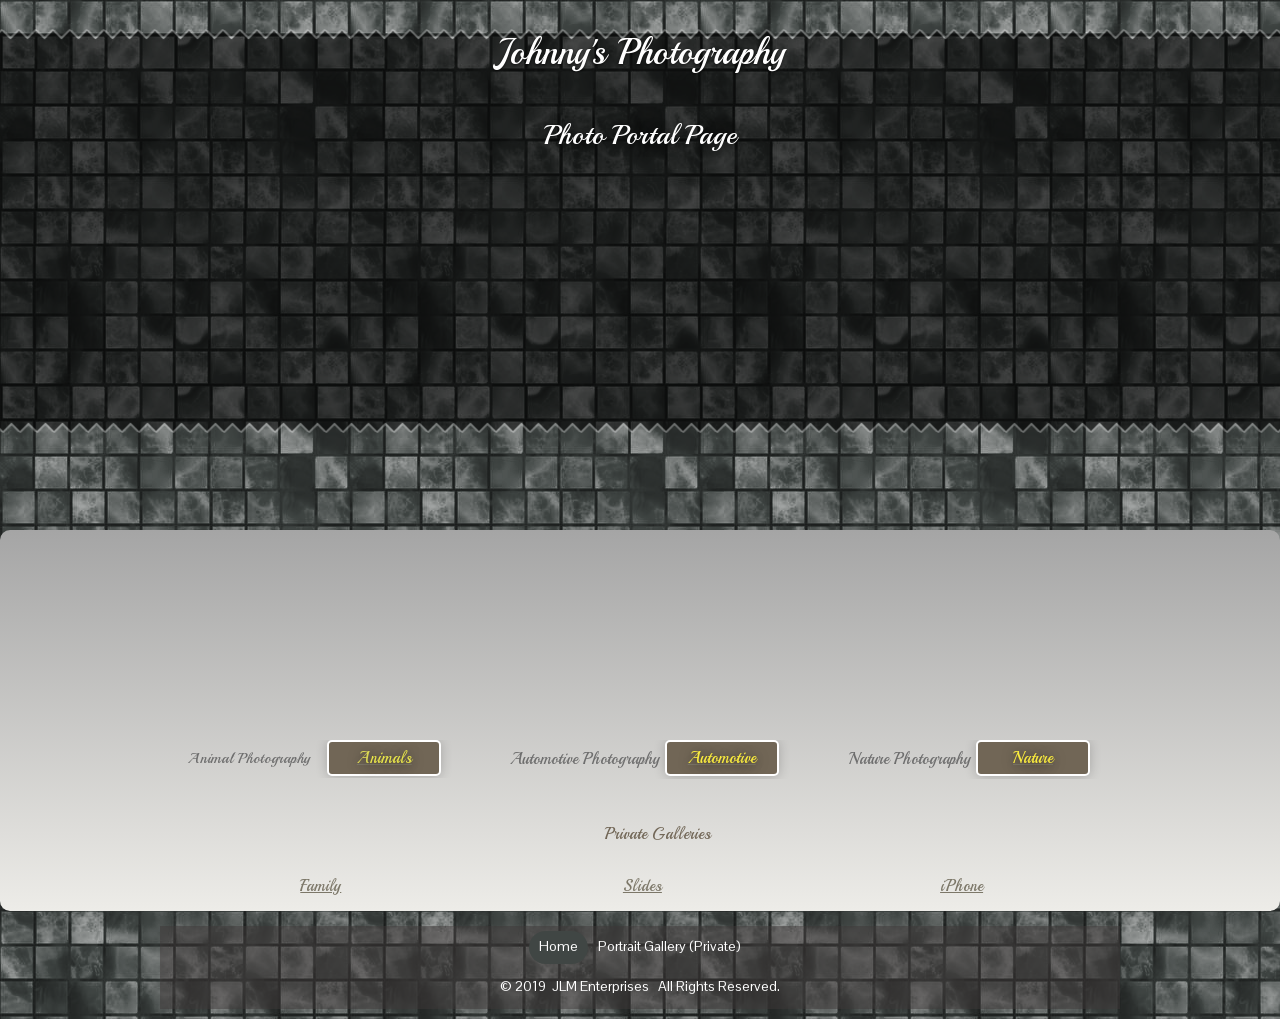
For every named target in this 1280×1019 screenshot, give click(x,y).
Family (320, 886)
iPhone (961, 886)
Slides (642, 886)
